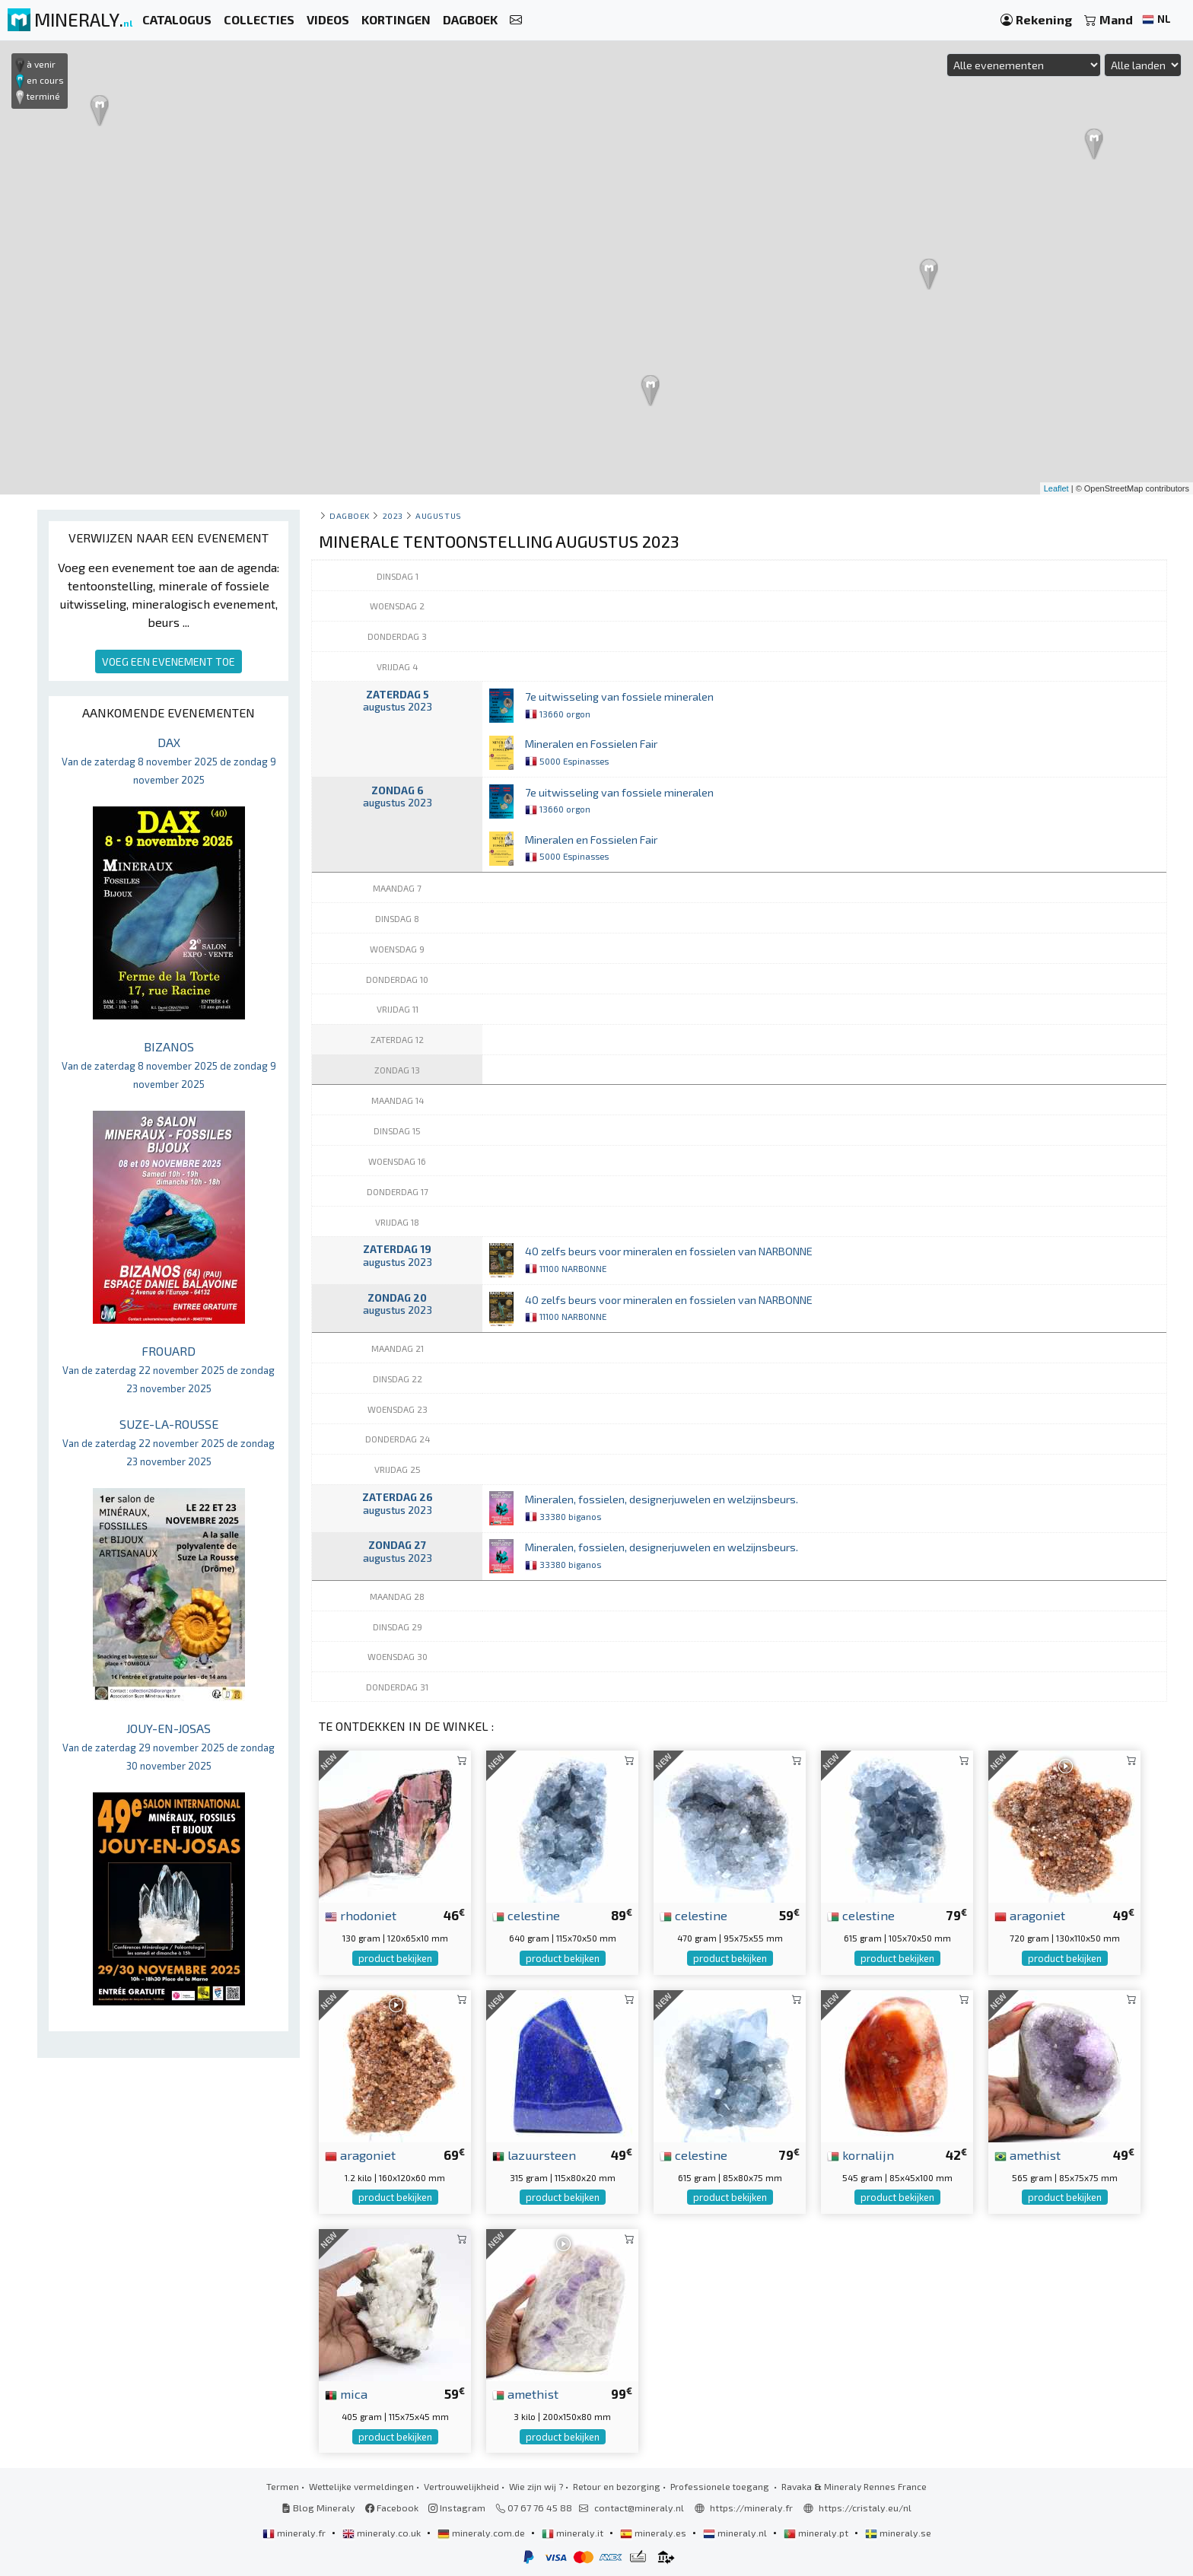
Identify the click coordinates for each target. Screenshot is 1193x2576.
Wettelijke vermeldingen (361, 2486)
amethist (1027, 2154)
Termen (282, 2486)
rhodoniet (360, 1914)
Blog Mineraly (318, 2507)
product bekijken (395, 1958)
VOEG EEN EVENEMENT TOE (168, 661)
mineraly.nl (736, 2532)
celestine (526, 1914)
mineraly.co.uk (382, 2532)
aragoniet (1029, 1914)
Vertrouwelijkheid (461, 2486)
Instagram (456, 2507)
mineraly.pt (817, 2532)
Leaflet (1056, 488)
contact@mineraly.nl (639, 2507)
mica (346, 2393)
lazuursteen (534, 2154)
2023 (393, 515)
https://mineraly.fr (751, 2507)
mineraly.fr (295, 2532)
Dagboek (349, 515)
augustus (438, 515)
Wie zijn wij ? (536, 2486)
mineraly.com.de (482, 2532)
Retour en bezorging (616, 2486)
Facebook (391, 2507)
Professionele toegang (720, 2486)
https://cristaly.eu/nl (865, 2507)
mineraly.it (574, 2532)
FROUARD (168, 1369)
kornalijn (860, 2154)
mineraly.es (654, 2532)
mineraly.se (898, 2532)
